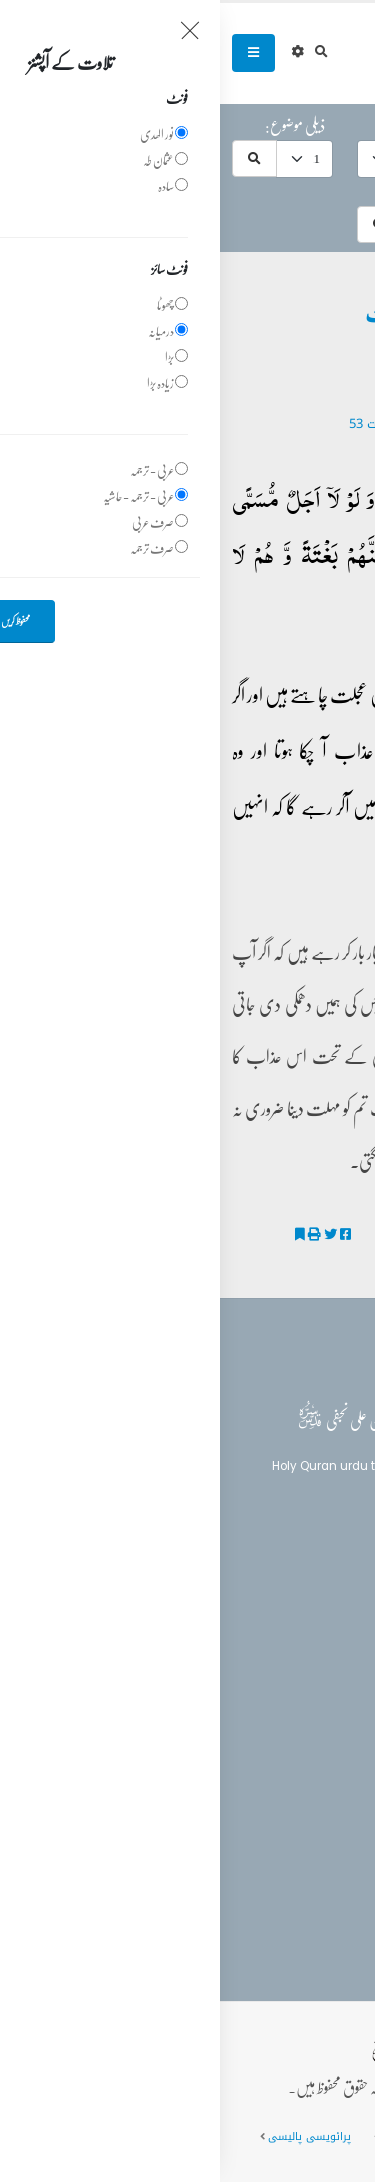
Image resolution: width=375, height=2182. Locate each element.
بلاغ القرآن (308, 1600)
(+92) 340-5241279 (280, 1780)
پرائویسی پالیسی (89, 2136)
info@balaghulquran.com (260, 1815)
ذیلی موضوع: (75, 125)
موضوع (213, 125)
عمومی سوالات (296, 2136)
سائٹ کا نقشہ (196, 2136)
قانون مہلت (325, 1234)
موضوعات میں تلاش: (304, 191)
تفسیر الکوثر (323, 1260)
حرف (341, 125)
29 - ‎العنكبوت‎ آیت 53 (187, 423)
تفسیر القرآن (309, 1637)
